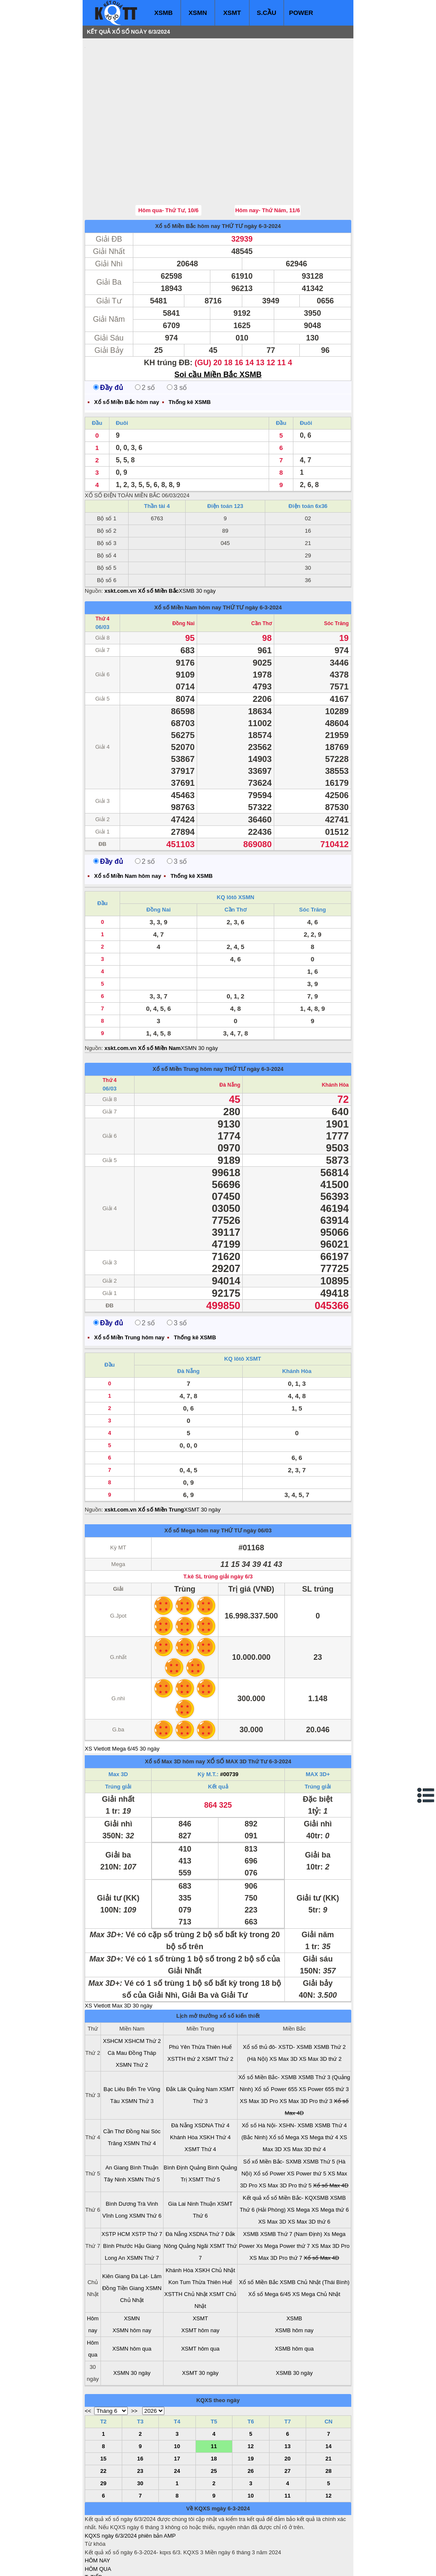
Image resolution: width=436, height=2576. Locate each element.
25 (214, 2420)
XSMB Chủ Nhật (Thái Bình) (315, 2231)
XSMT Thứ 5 (204, 2128)
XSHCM (113, 1990)
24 (177, 2420)
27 (287, 2420)
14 (328, 2395)
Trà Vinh (148, 2152)
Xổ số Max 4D (330, 2134)
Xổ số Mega (284, 2086)
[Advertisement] (148, 96)
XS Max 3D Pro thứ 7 (276, 2207)
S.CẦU (266, 12)
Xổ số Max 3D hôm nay (175, 1710)
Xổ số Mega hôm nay (191, 1479)
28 (328, 2420)
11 (214, 2395)
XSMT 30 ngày (202, 1458)
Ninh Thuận (201, 2152)
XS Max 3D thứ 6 (309, 2170)
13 (287, 2395)
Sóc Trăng (336, 572)
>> (134, 2360)
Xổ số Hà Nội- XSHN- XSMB (277, 2074)
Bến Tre (136, 2038)
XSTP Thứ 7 (147, 2183)
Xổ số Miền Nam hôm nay (187, 556)
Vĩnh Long (114, 2164)
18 (214, 2407)
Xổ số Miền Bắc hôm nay (188, 175)
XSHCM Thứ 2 (142, 1990)
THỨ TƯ (232, 175)
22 (103, 2420)
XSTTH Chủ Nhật (186, 2243)
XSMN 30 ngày (199, 997)
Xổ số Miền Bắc (258, 2231)
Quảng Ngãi (193, 2195)
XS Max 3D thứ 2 (320, 2008)
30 (140, 2432)
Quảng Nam (203, 2038)
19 (251, 2407)
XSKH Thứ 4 (215, 2086)
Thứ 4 (102, 568)
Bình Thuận (144, 2116)
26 (251, 2420)
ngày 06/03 (258, 1479)
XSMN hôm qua (132, 2297)
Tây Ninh (115, 2128)
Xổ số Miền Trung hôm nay (187, 1018)
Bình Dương (121, 2152)
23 (140, 2420)
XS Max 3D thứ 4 (304, 2098)
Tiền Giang (130, 2237)
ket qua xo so (243, 2563)
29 (103, 2432)
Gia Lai (177, 2152)
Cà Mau (117, 2002)
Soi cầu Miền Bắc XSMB (217, 323)
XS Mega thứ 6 (330, 2158)
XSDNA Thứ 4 (212, 2074)
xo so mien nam (160, 2563)
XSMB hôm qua (294, 2297)
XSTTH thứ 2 (183, 2008)
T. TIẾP (93, 2526)
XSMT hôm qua (200, 2297)
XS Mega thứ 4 (319, 2086)
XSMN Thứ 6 (145, 2164)
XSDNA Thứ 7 (206, 2183)
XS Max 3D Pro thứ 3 (306, 2050)
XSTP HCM (115, 2183)
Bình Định (176, 2116)
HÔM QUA (98, 2518)
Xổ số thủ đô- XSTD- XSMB (277, 1996)
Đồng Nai (183, 572)
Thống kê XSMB (190, 351)
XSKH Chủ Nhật (215, 2219)
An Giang (116, 2116)
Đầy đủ (108, 336)
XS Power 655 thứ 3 (324, 2038)
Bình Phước (118, 2195)
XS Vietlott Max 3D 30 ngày (118, 1954)
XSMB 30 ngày (197, 540)
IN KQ (92, 2551)
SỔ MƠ (94, 2542)
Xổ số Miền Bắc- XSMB (267, 2026)
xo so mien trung (203, 2563)
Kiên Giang (115, 2225)
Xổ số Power (269, 2122)
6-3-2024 (280, 1710)
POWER (301, 12)
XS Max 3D (284, 2008)
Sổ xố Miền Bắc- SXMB (272, 2110)
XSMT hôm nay (200, 2279)
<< (88, 2360)
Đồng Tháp (142, 2002)
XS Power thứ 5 (306, 2122)
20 (287, 2407)
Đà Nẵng (229, 1034)
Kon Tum (180, 2231)
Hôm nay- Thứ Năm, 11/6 (267, 159)
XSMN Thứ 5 (144, 2128)
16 (140, 2407)
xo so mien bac (119, 2563)
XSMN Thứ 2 (132, 2014)
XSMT (232, 12)
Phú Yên (179, 1996)
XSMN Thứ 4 (139, 2092)
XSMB (163, 12)
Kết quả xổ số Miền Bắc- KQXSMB (286, 2146)
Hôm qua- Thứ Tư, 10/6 (168, 159)
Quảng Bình (204, 2116)
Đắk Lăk (176, 2038)
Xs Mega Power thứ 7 (283, 2195)
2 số (145, 336)
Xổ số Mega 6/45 (269, 2243)
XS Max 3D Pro (259, 2050)
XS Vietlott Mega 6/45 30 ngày (122, 1697)
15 (103, 2407)
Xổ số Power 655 (276, 2038)
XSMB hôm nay (294, 2279)
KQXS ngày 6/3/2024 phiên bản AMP (130, 2484)
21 (328, 2407)
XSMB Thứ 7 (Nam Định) (291, 2183)
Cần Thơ (261, 572)
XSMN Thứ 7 (142, 2207)
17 (177, 2407)
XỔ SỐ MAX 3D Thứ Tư (237, 1710)
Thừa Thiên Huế (212, 1996)
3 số (177, 336)
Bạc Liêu (114, 2038)
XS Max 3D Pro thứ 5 (285, 2134)
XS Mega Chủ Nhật (317, 2243)
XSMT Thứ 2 (217, 2008)
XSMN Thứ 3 (137, 2050)
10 (177, 2395)
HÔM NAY (97, 2509)
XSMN (198, 12)
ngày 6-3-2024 (262, 175)
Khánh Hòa (335, 1034)
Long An (115, 2207)
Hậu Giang (147, 2195)
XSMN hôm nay (131, 2279)
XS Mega (298, 2158)
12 (251, 2395)
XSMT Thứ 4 (200, 2098)
